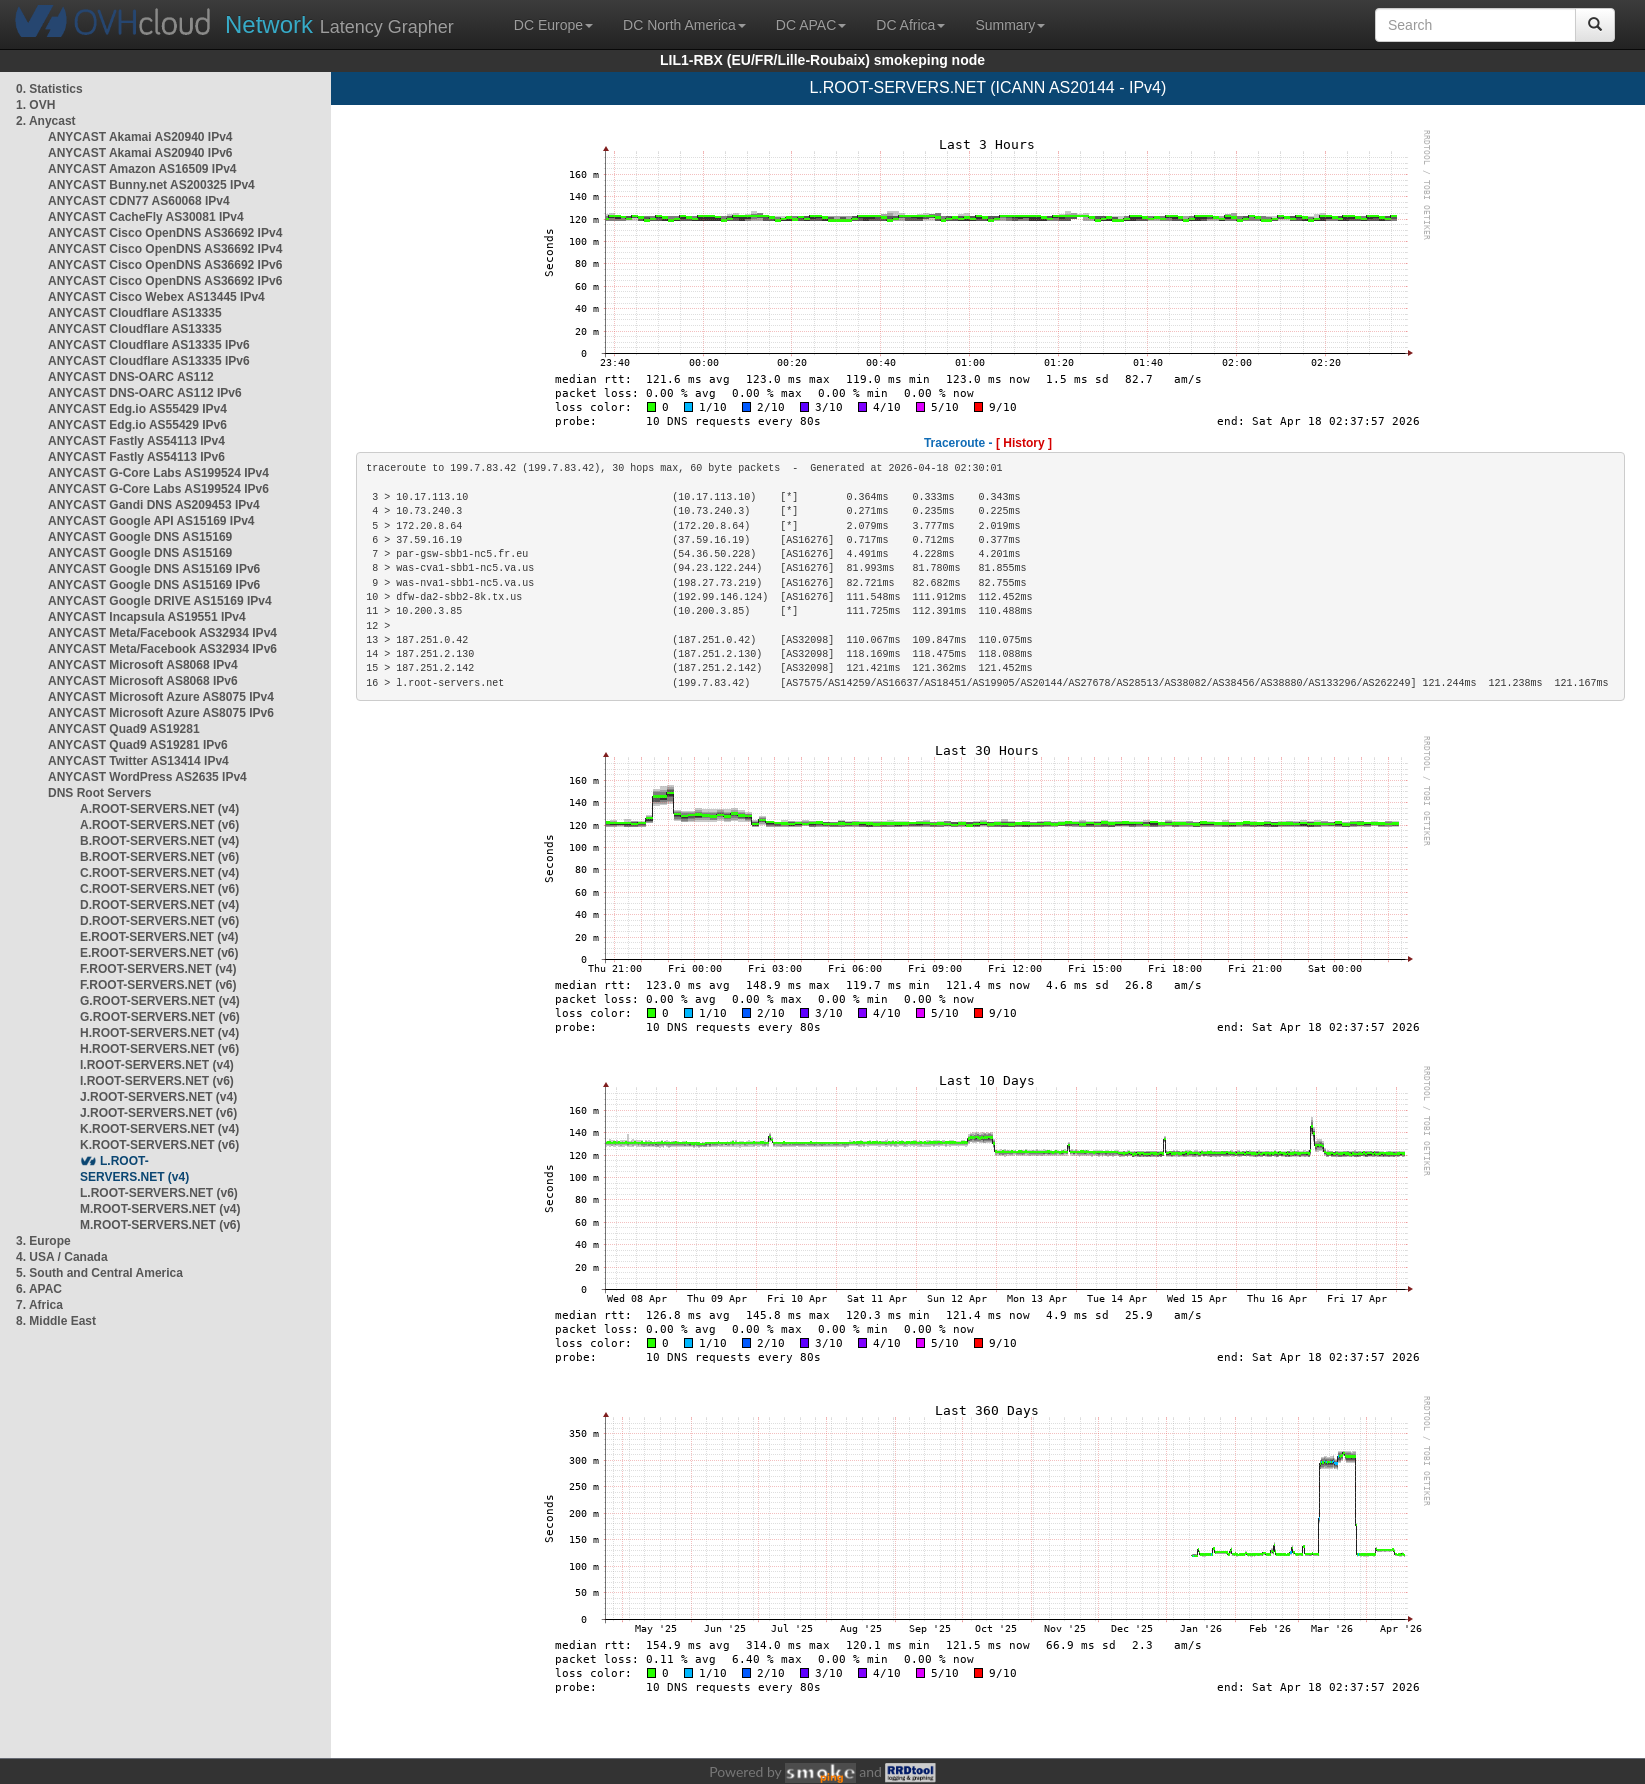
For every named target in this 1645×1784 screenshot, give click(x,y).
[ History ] (1024, 443)
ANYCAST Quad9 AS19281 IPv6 (138, 745)
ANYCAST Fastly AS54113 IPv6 (136, 457)
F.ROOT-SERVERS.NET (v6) (158, 985)
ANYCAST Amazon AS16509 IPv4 (142, 169)
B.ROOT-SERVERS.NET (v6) (159, 857)
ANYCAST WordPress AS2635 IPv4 (147, 777)
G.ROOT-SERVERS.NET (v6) (160, 1017)
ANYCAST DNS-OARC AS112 (131, 377)
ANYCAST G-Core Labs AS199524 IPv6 (158, 489)
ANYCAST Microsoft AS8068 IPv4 (143, 665)
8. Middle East (56, 1321)
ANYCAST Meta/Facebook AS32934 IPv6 (162, 649)
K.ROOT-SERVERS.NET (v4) (159, 1129)
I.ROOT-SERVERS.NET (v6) (157, 1081)
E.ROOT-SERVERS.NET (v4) (159, 937)
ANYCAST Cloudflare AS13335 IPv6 (149, 345)
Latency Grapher (339, 24)
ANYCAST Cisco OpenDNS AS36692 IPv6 (165, 265)
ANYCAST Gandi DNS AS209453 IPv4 (154, 505)
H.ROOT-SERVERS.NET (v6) (159, 1049)
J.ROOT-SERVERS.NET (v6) (158, 1113)
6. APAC (39, 1289)
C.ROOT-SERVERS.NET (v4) (159, 873)
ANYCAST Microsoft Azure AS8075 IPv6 (161, 713)
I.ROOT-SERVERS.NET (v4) (157, 1065)
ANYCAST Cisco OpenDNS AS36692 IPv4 (165, 233)
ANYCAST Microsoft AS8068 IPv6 (143, 681)
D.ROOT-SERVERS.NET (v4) (159, 905)
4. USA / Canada (62, 1257)
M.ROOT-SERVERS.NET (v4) (160, 1209)
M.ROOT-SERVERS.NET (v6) (160, 1225)
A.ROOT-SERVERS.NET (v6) (159, 825)
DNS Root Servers (99, 793)
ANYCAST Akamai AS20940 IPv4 (140, 137)
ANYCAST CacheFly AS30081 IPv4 (146, 217)
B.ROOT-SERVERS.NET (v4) (159, 841)
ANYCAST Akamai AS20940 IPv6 (140, 153)
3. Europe (43, 1241)
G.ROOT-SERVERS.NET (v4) (160, 1001)
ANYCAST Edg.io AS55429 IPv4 (137, 409)
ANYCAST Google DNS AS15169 (140, 537)
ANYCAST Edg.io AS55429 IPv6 (137, 425)
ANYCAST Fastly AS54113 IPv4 (136, 441)
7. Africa (39, 1305)
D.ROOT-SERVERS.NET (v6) (159, 921)
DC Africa (910, 25)
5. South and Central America (99, 1273)
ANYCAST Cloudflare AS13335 (135, 313)
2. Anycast (46, 121)
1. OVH (35, 105)
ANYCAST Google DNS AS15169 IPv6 (154, 569)
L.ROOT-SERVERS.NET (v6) (159, 1193)
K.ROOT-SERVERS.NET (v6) (159, 1145)
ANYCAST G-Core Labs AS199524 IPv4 (158, 473)
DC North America (684, 25)
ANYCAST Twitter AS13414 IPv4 (138, 761)
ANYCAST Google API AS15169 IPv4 (151, 521)
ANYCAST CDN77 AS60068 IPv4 (139, 201)
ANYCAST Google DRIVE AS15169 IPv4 (160, 601)
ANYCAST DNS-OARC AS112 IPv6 (145, 393)
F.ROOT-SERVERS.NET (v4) (158, 969)
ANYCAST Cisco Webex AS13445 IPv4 (156, 297)
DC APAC (811, 25)
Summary (1010, 25)
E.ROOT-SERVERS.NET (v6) (159, 953)
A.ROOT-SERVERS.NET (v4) (159, 809)
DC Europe (553, 25)
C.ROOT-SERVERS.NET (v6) (159, 889)
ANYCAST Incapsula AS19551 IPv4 (147, 617)
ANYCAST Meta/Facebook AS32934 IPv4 (162, 633)
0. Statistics (49, 89)
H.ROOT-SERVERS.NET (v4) (159, 1033)
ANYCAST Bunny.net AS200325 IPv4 (151, 185)
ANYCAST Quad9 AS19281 (124, 729)
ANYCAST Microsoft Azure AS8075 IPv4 (161, 697)
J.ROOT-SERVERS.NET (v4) (158, 1097)
